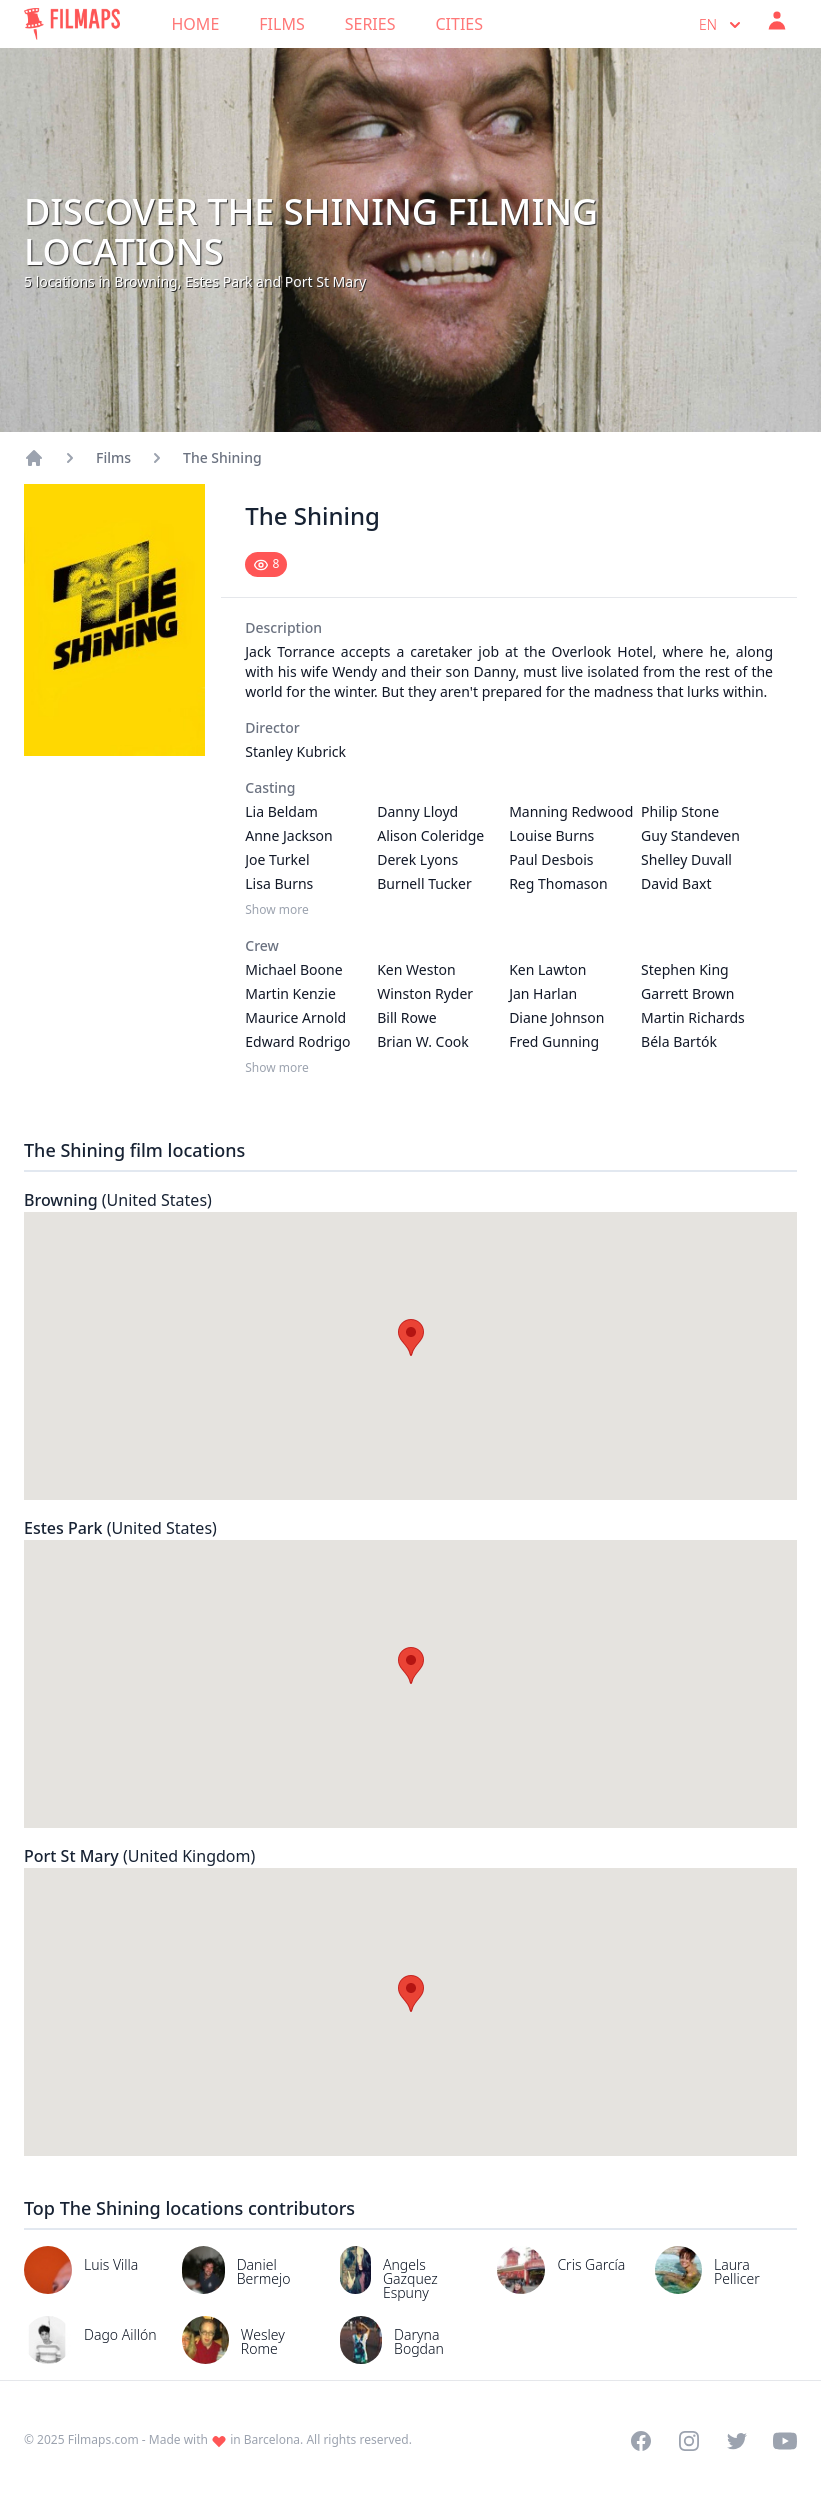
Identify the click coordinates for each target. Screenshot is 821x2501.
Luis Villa (111, 2264)
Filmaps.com (103, 2439)
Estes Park (120, 1528)
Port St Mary (139, 1856)
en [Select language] (722, 25)
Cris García (591, 2264)
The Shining (222, 457)
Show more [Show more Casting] (277, 910)
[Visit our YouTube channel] (785, 2441)
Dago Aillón (120, 2334)
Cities (459, 24)
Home (196, 24)
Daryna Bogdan (419, 2341)
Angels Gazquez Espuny (410, 2278)
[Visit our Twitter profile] (737, 2441)
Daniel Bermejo (264, 2271)
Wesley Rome (263, 2341)
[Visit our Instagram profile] (689, 2441)
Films (281, 24)
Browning (118, 1200)
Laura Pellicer (737, 2271)
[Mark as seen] (266, 564)
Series (370, 24)
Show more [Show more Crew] (277, 1068)
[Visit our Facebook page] (641, 2441)
